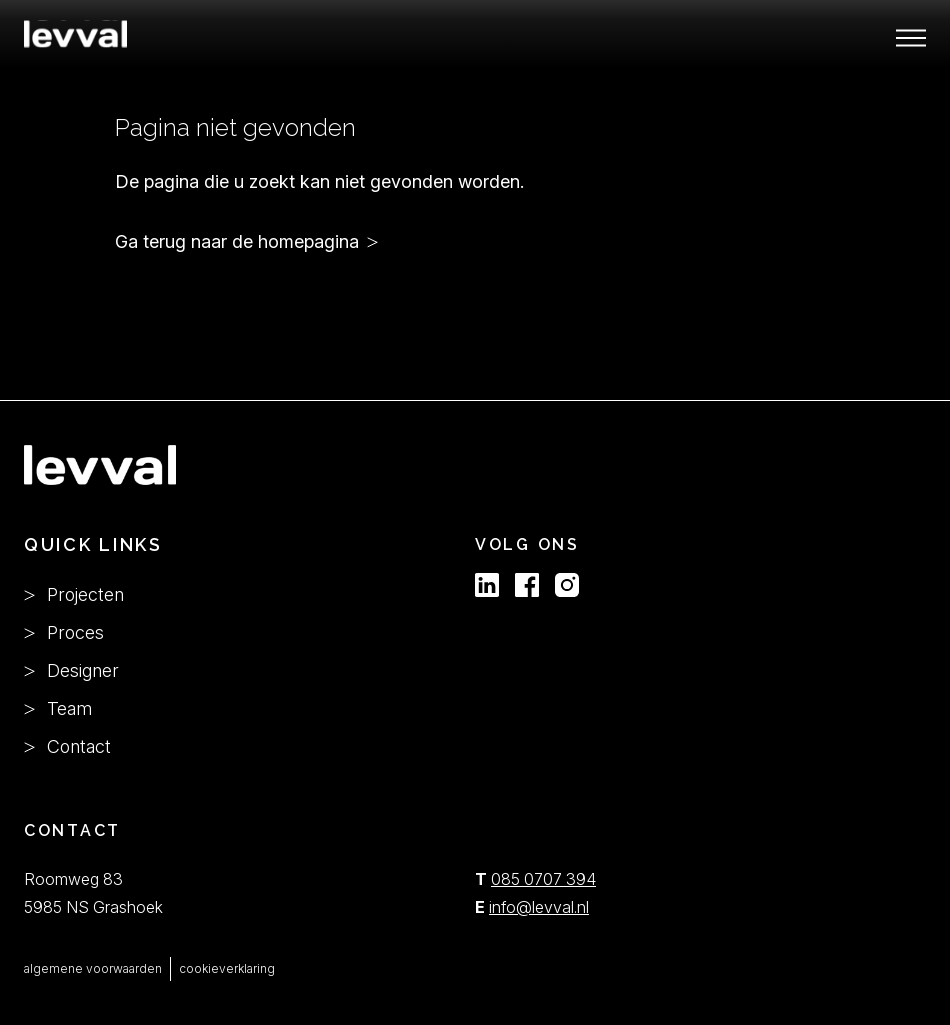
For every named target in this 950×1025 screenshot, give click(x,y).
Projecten (74, 594)
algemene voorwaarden (93, 968)
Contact (67, 746)
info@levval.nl (539, 907)
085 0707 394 (543, 879)
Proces (64, 632)
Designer (71, 670)
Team (58, 708)
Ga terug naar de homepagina (237, 241)
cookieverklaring (227, 968)
